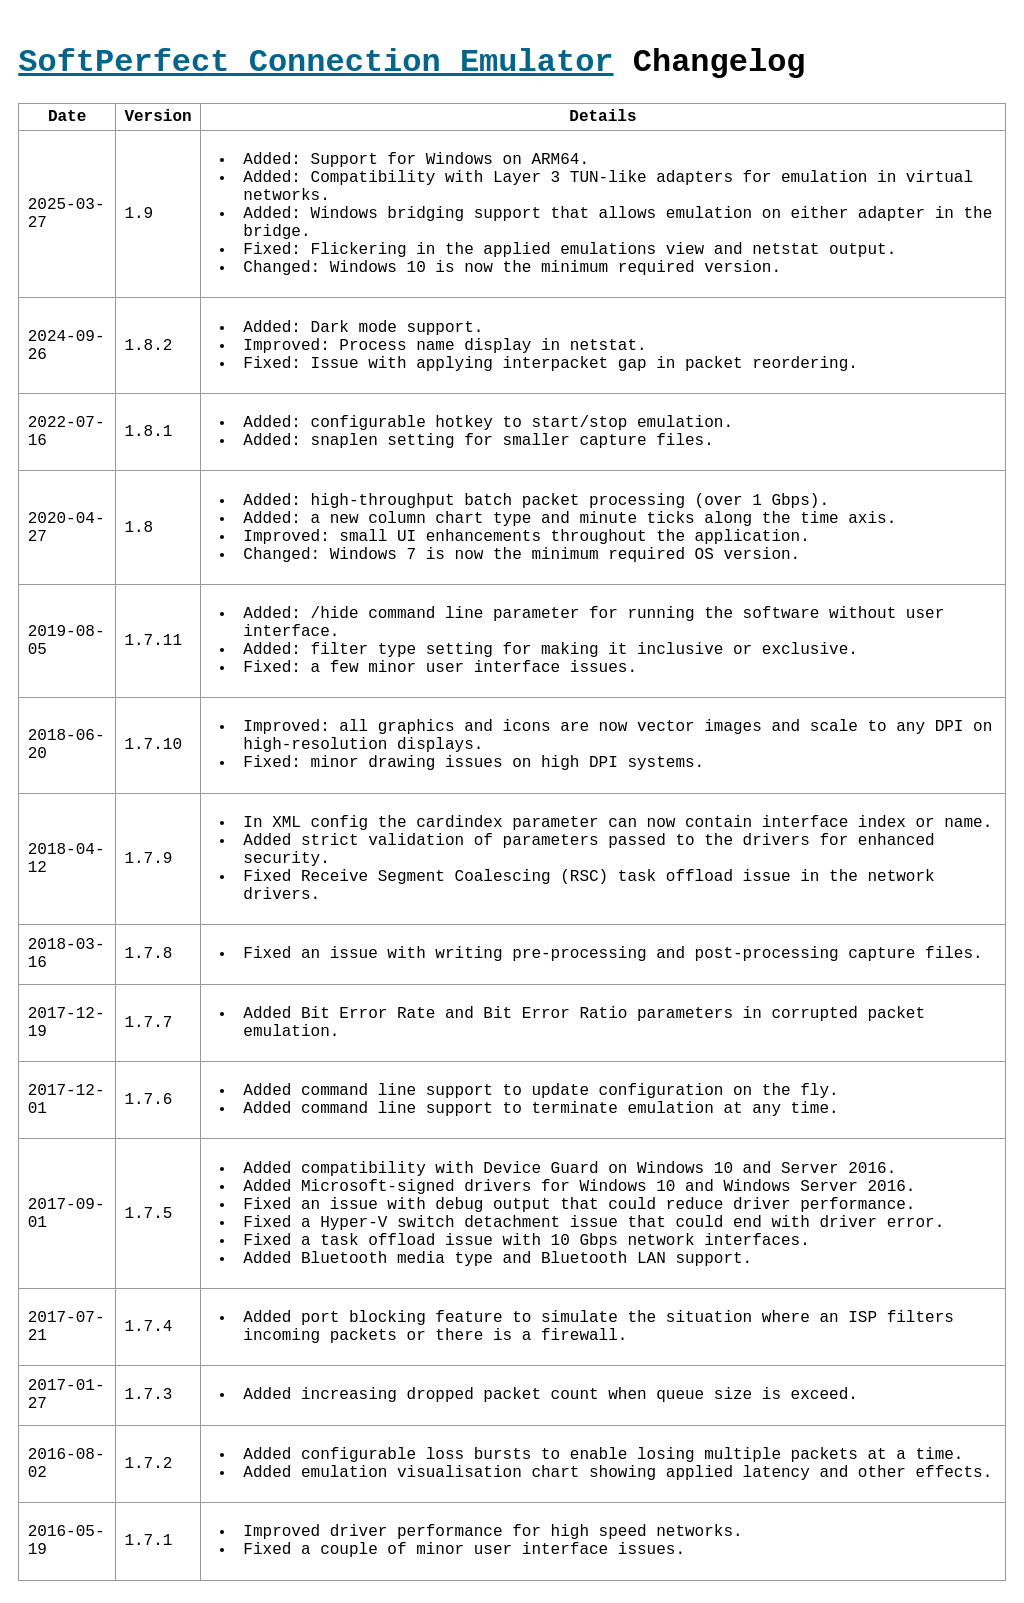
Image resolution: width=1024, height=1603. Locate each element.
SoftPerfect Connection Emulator (315, 62)
